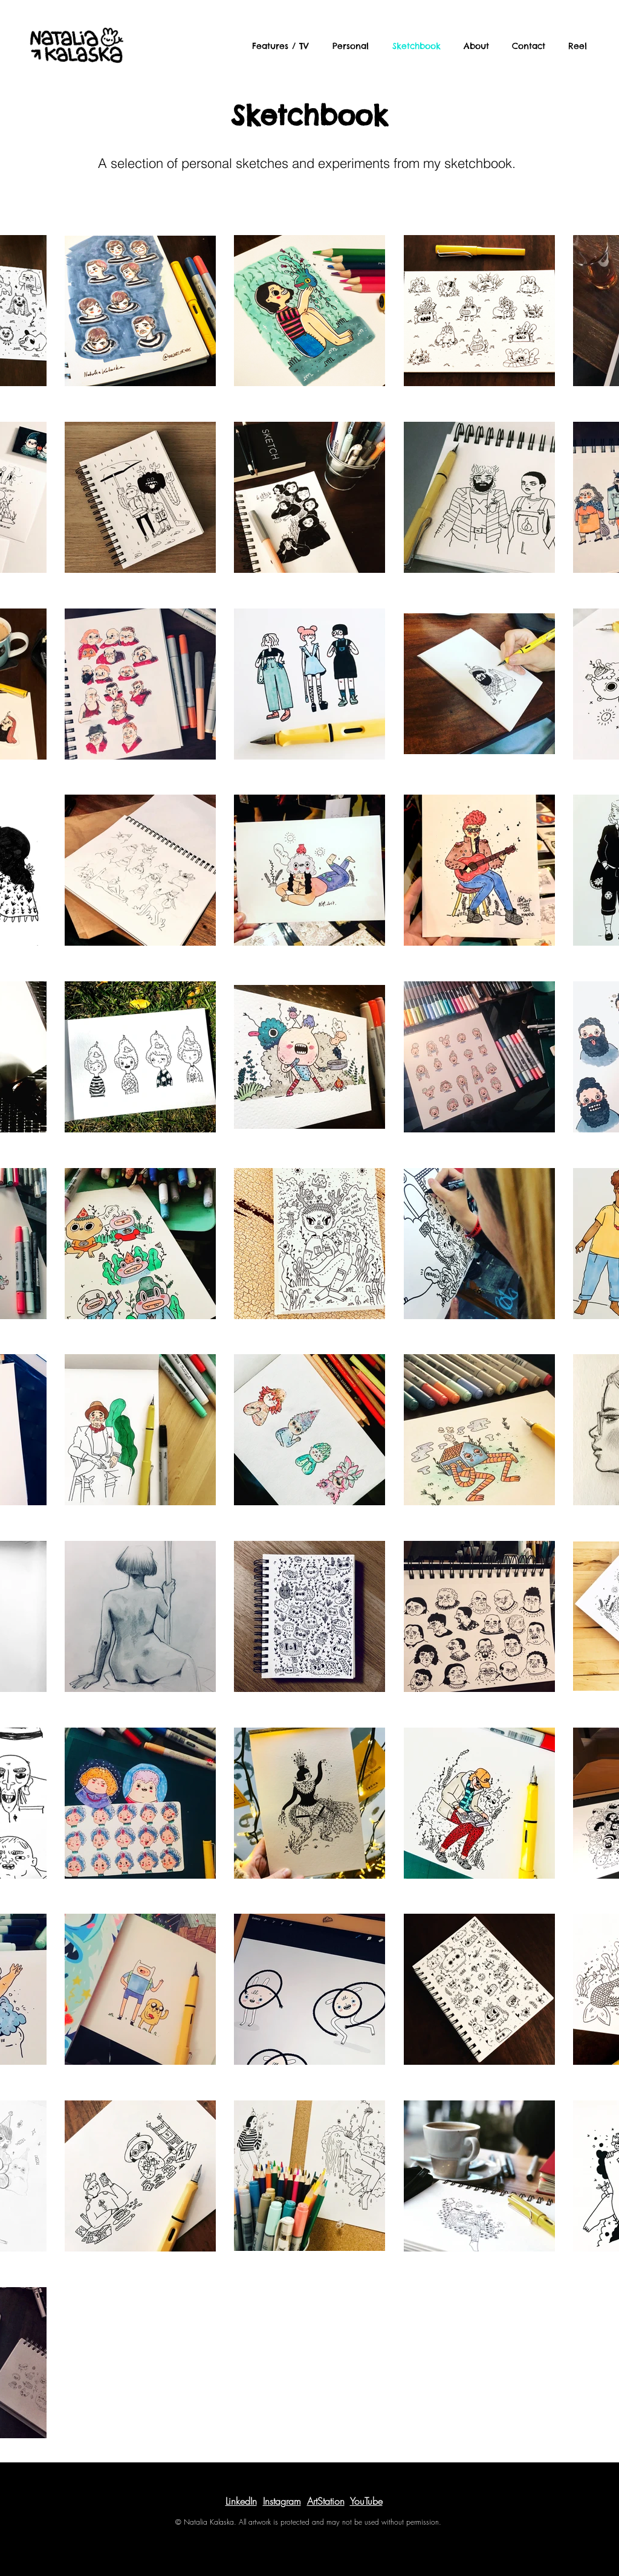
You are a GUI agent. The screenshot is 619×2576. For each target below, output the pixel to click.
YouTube (366, 2501)
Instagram (282, 2501)
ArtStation (326, 2501)
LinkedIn (241, 2501)
